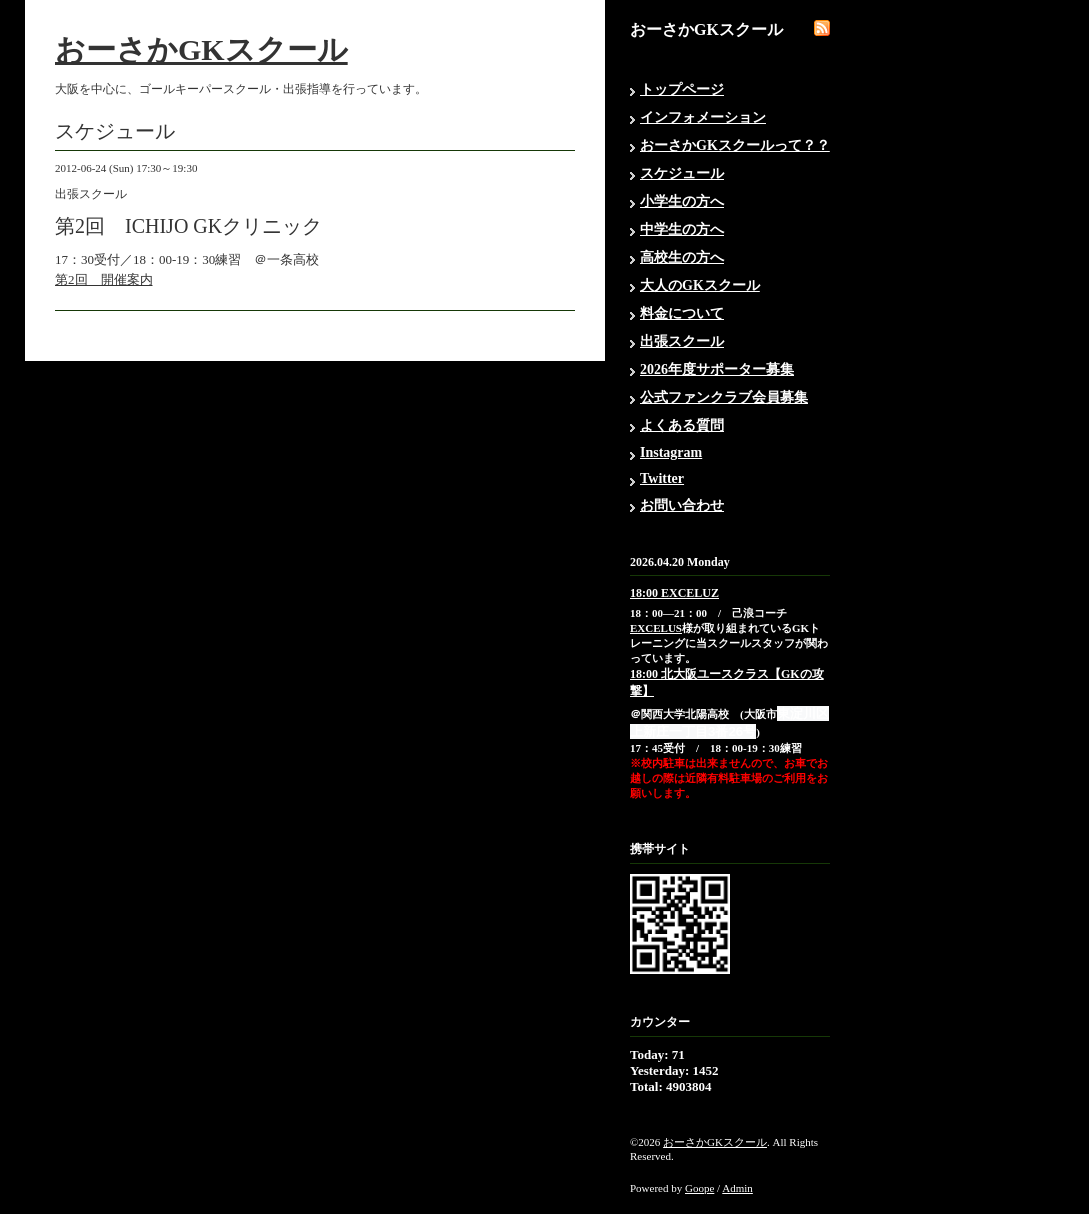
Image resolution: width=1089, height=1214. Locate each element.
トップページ (682, 89)
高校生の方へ (682, 257)
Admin (737, 1188)
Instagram (671, 452)
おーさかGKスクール (201, 49)
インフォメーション (703, 117)
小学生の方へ (682, 201)
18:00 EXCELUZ (674, 593)
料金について (682, 313)
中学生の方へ (682, 229)
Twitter (662, 478)
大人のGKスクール (700, 285)
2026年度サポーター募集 (717, 369)
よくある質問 (682, 425)
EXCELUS (656, 628)
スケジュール (682, 173)
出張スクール (682, 341)
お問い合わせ (682, 505)
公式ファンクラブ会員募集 (724, 397)
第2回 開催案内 (104, 279)
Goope (699, 1188)
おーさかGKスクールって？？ (735, 145)
